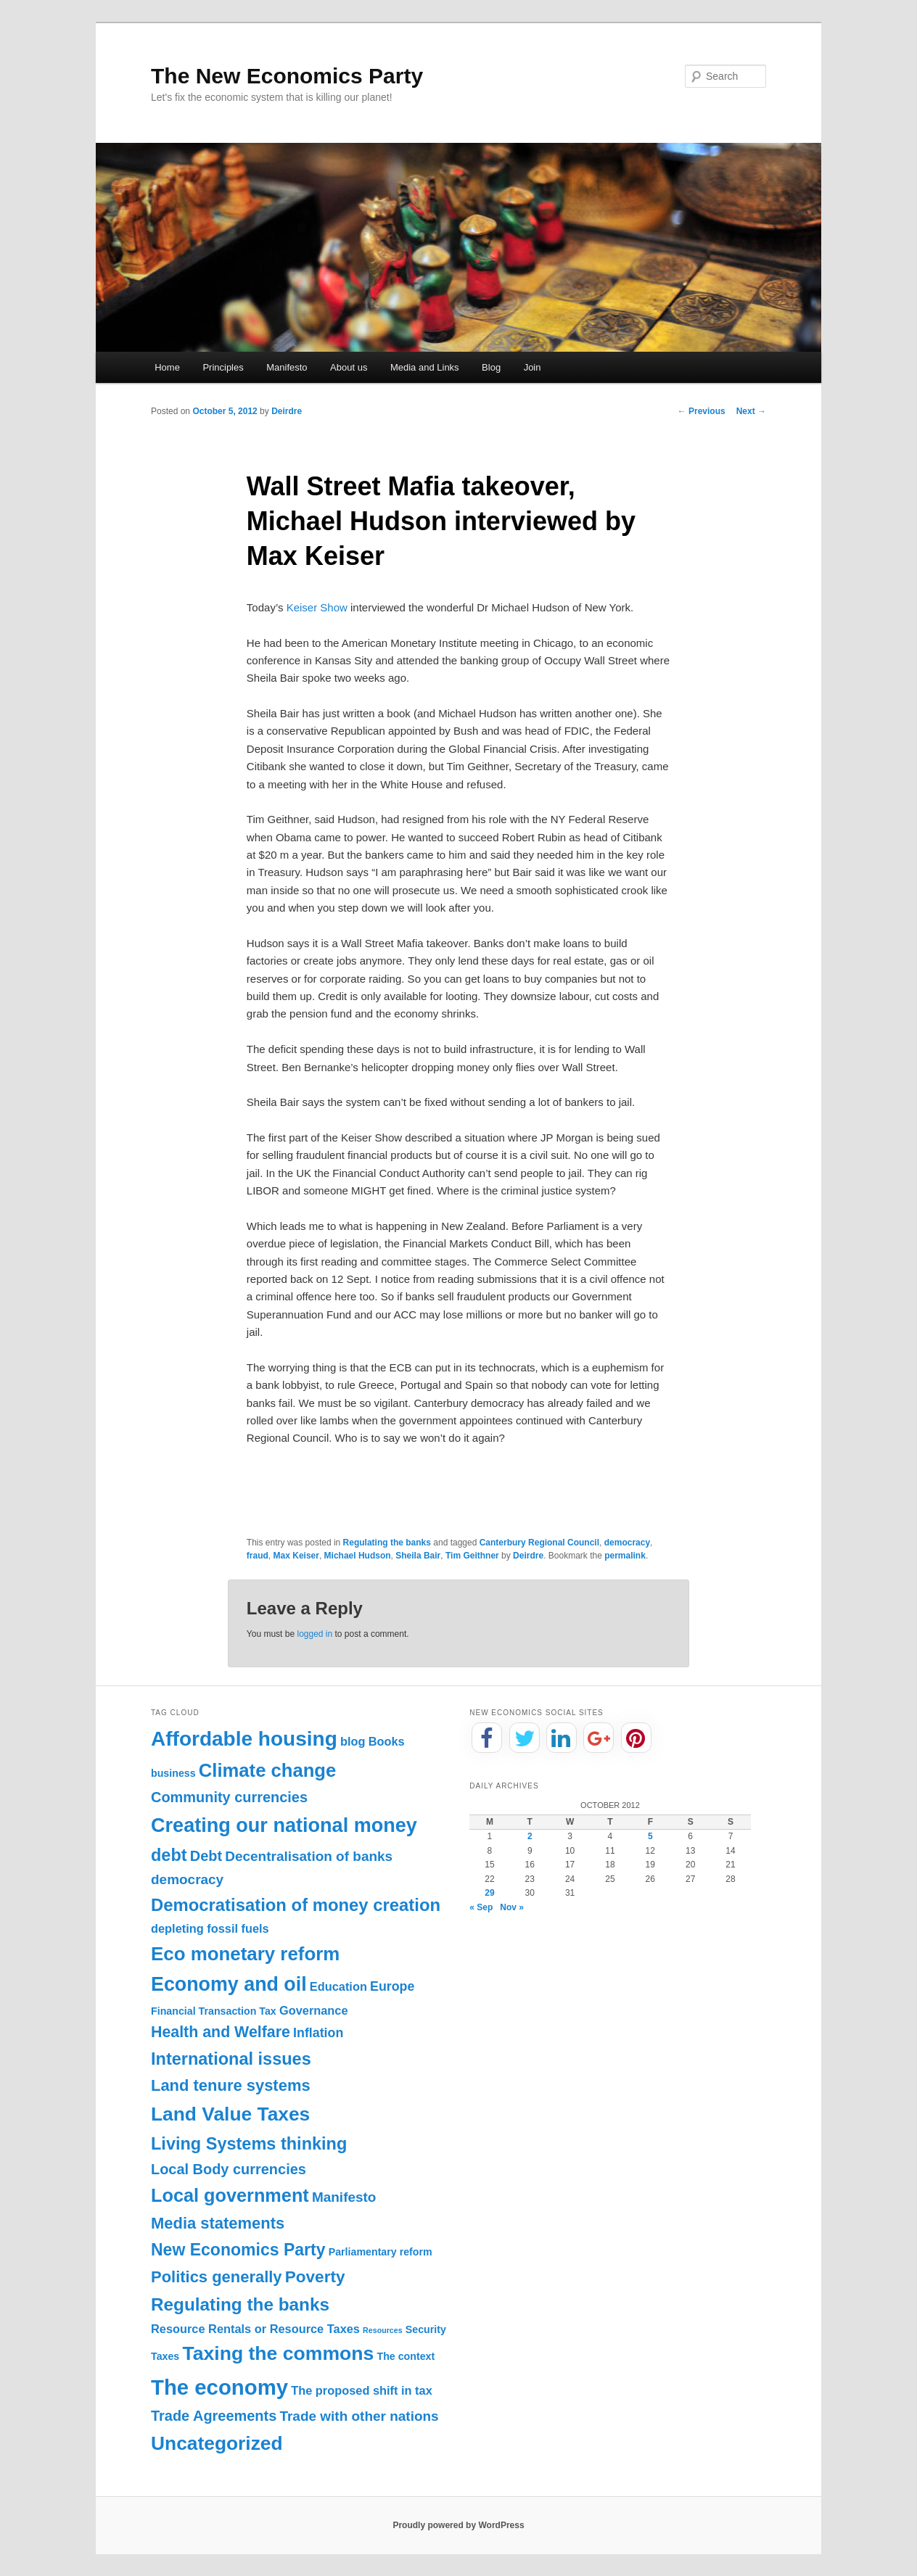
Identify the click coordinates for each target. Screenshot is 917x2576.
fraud (257, 1556)
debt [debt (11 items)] (169, 1855)
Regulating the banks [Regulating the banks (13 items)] (240, 2304)
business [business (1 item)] (173, 1773)
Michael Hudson (357, 1556)
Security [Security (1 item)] (426, 2329)
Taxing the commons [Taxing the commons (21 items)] (278, 2353)
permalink (625, 1556)
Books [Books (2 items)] (387, 1741)
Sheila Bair (417, 1556)
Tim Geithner (472, 1556)
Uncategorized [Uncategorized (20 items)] (217, 2443)
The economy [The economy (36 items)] (219, 2387)
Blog (491, 367)
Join (532, 367)
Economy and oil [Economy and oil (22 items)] (229, 1984)
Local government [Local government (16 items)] (230, 2195)
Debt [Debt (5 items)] (206, 1856)
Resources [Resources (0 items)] (383, 2330)
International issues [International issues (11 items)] (231, 2058)
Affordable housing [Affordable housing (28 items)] (244, 1738)
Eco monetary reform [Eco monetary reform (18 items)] (245, 1954)
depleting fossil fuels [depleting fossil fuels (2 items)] (210, 1928)
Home (167, 367)
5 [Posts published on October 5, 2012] (650, 1836)
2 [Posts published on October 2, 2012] (529, 1836)
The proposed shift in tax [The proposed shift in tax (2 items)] (361, 2390)
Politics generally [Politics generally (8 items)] (216, 2277)
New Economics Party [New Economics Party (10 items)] (238, 2249)
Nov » (512, 1907)
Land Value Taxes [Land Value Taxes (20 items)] (230, 2114)
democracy (627, 1542)
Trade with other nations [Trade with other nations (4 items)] (358, 2416)
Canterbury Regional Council (539, 1542)
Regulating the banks (387, 1542)
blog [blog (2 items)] (353, 1741)
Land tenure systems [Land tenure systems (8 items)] (231, 2085)
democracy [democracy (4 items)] (187, 1879)
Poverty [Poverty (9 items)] (315, 2277)
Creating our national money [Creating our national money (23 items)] (284, 1825)
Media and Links (424, 367)
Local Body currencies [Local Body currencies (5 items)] (228, 2169)
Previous (701, 411)
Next (751, 411)
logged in (314, 1634)
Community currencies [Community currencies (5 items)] (229, 1797)
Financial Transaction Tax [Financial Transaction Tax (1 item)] (213, 2011)
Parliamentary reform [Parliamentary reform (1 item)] (380, 2252)
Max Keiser (296, 1556)
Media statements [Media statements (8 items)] (217, 2223)
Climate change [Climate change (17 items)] (267, 1770)
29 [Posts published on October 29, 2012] (489, 1893)
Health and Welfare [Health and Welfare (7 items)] (220, 2032)
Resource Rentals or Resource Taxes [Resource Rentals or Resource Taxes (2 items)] (255, 2328)
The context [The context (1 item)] (406, 2356)
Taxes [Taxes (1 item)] (165, 2356)
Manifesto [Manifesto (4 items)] (344, 2197)
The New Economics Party (287, 76)
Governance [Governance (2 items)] (313, 2010)
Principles (222, 367)
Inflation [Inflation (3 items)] (318, 2033)
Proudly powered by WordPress (458, 2525)
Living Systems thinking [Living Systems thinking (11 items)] (249, 2143)
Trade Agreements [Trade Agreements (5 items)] (213, 2416)
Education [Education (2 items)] (338, 1986)
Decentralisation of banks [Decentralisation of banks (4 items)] (308, 1856)
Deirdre (286, 411)
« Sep (481, 1907)
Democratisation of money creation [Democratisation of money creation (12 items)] (295, 1905)
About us (348, 367)
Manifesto (286, 367)
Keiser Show (317, 607)
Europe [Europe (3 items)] (392, 1986)
